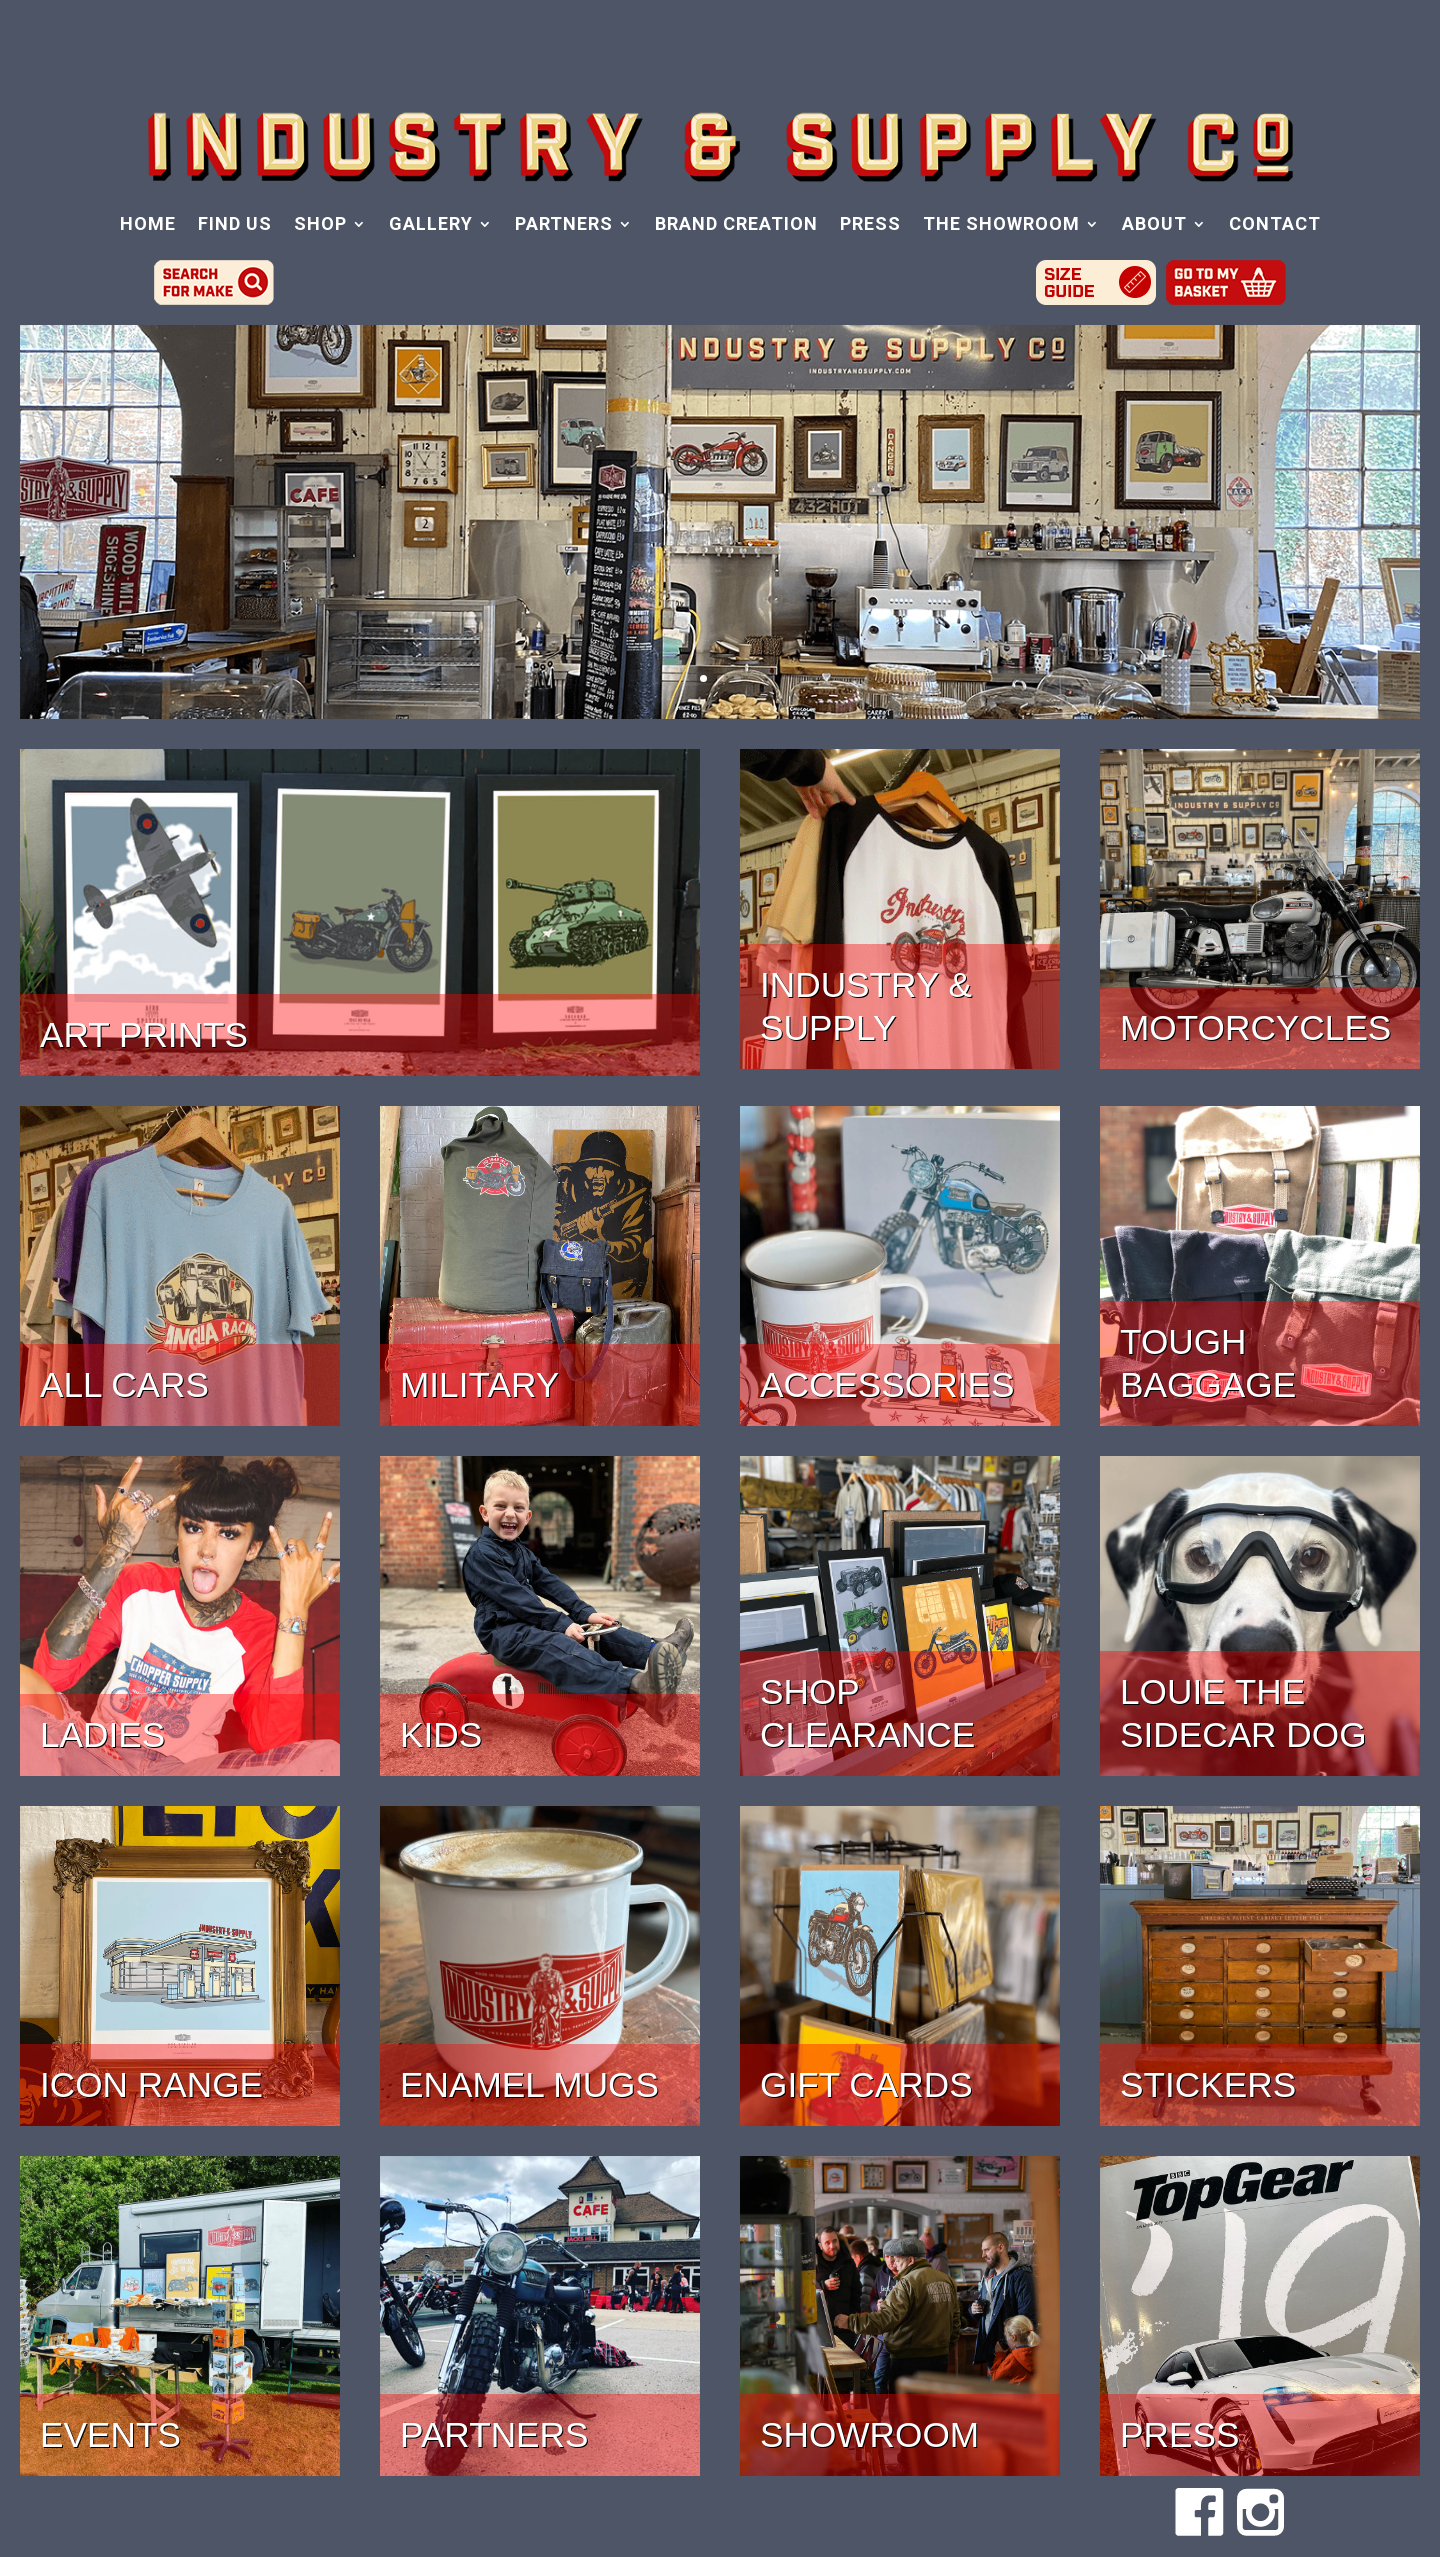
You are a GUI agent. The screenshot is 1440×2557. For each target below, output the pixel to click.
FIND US (235, 225)
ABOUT (1154, 225)
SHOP (320, 225)
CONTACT (1275, 225)
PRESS (870, 225)
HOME (148, 225)
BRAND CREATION (736, 225)
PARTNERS (564, 225)
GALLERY (431, 225)
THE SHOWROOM (1001, 225)
